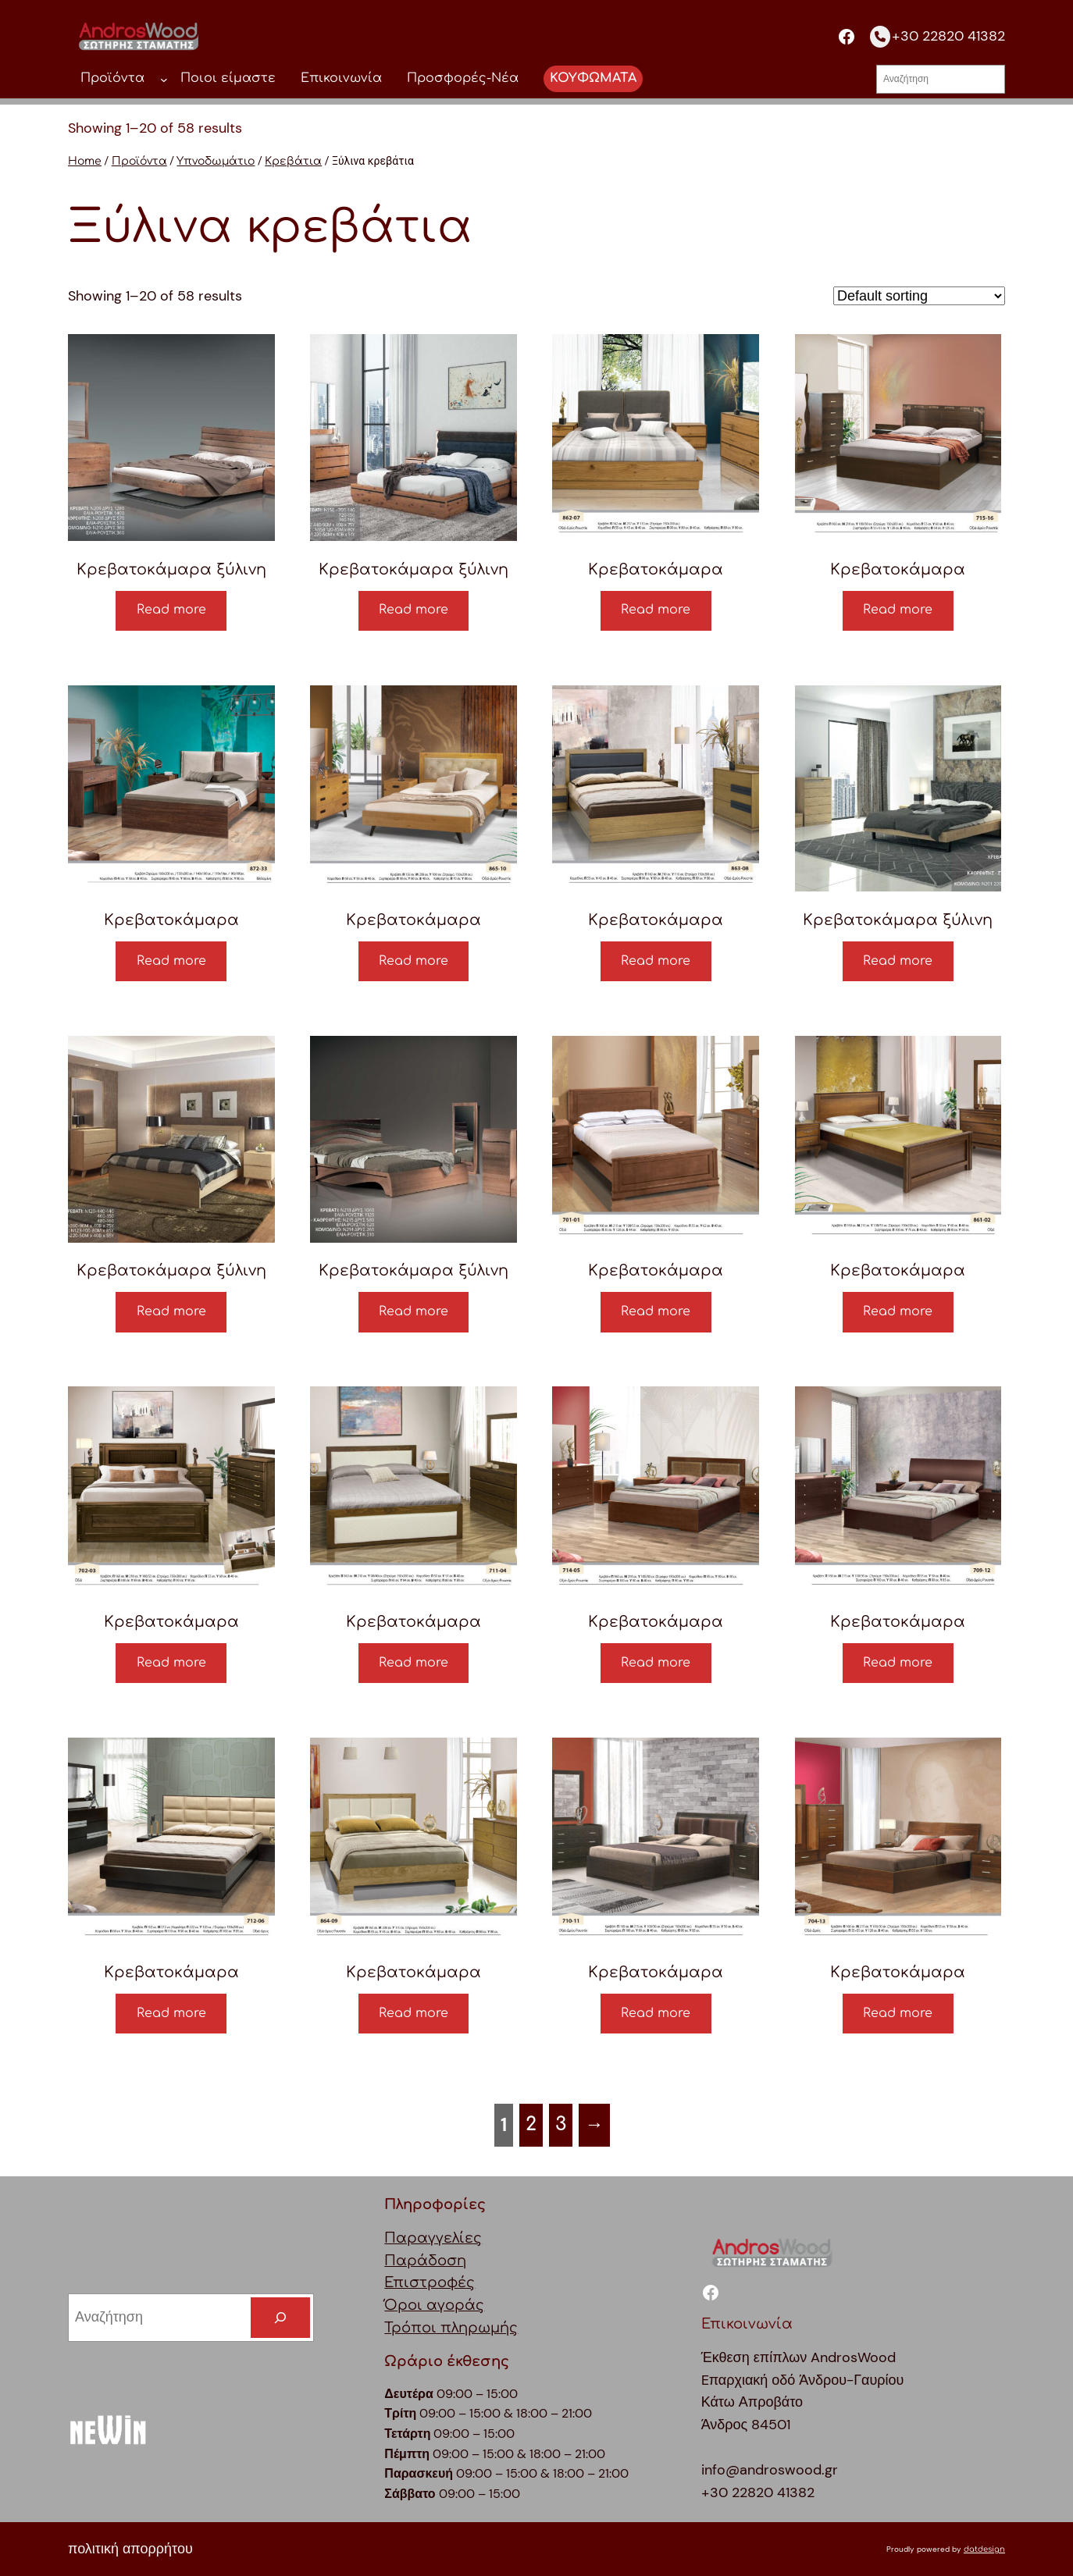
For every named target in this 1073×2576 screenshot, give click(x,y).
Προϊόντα (139, 161)
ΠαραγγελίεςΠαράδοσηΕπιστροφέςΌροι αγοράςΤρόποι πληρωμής (451, 2283)
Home (85, 161)
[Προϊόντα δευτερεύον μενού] (164, 79)
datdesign (984, 2549)
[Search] (280, 2317)
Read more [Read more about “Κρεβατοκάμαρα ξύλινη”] (171, 610)
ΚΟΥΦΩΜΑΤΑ (593, 78)
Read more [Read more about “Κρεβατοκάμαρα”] (655, 610)
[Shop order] (919, 295)
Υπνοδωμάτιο (215, 161)
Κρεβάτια (293, 161)
